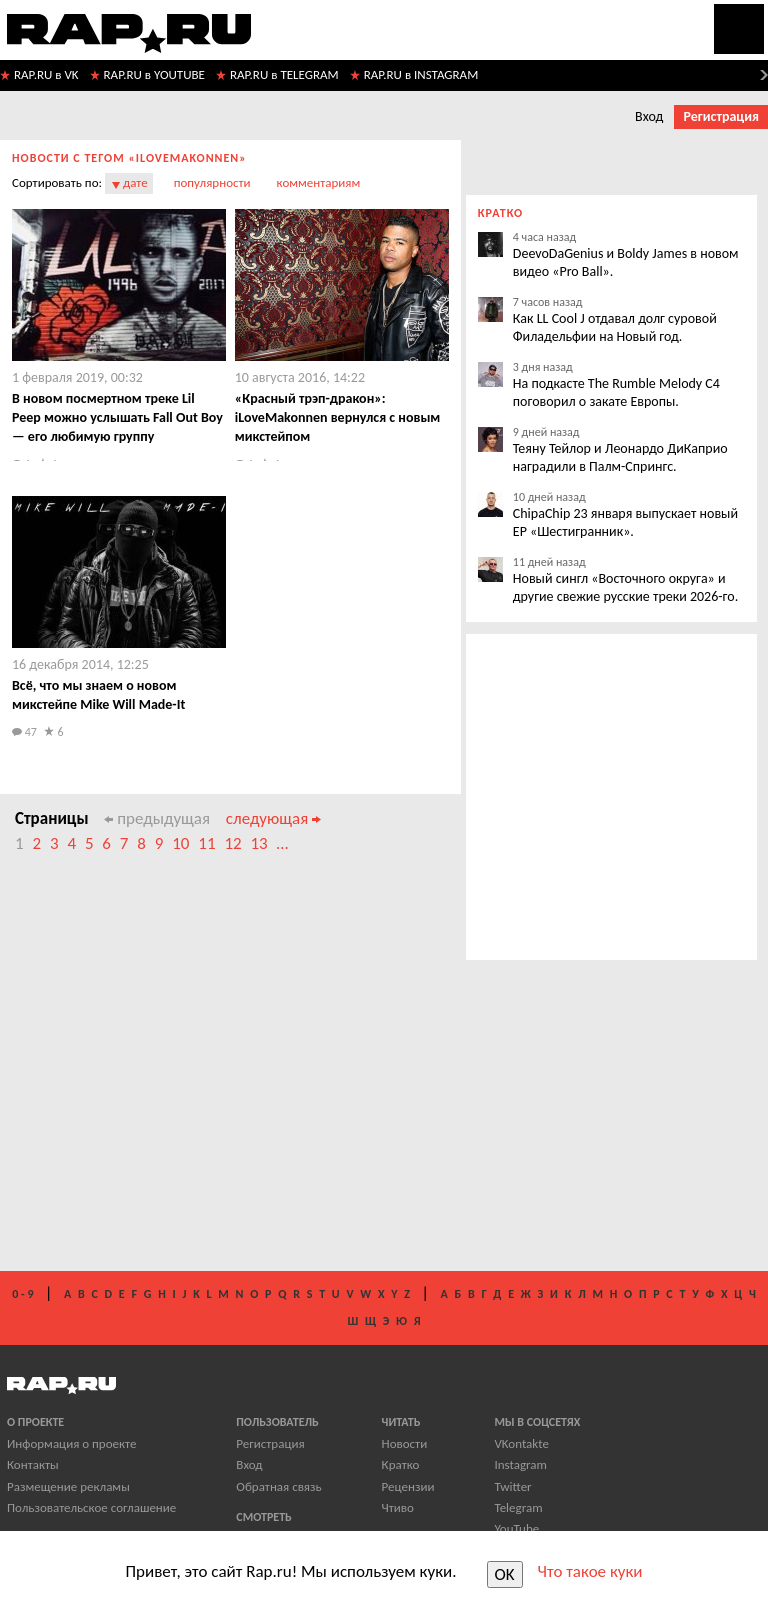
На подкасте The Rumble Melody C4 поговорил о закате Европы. (616, 392)
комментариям (319, 182)
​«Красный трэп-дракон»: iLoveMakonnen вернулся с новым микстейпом (338, 417)
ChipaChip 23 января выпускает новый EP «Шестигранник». (625, 522)
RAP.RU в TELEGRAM (284, 74)
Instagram (520, 1464)
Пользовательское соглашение (91, 1507)
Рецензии (408, 1486)
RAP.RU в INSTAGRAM (421, 74)
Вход (649, 116)
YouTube (516, 1528)
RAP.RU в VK (46, 74)
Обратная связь (278, 1486)
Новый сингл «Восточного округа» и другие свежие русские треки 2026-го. (625, 587)
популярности (212, 182)
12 (232, 843)
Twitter (512, 1486)
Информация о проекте (71, 1443)
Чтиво (398, 1507)
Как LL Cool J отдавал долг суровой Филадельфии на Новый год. (615, 327)
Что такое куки (590, 1571)
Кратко (401, 1464)
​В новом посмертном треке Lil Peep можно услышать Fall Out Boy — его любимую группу (117, 417)
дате (135, 182)
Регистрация (721, 116)
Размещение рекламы (68, 1486)
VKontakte (521, 1443)
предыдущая (157, 818)
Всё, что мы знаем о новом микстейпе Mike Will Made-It (98, 695)
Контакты (33, 1464)
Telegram (518, 1507)
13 (258, 843)
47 (24, 732)
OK (505, 1574)
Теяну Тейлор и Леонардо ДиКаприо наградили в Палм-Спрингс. (620, 457)
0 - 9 (22, 1294)
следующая (273, 818)
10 (180, 843)
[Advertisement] (321, 1073)
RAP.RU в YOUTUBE (154, 74)
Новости (405, 1443)
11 (206, 843)
